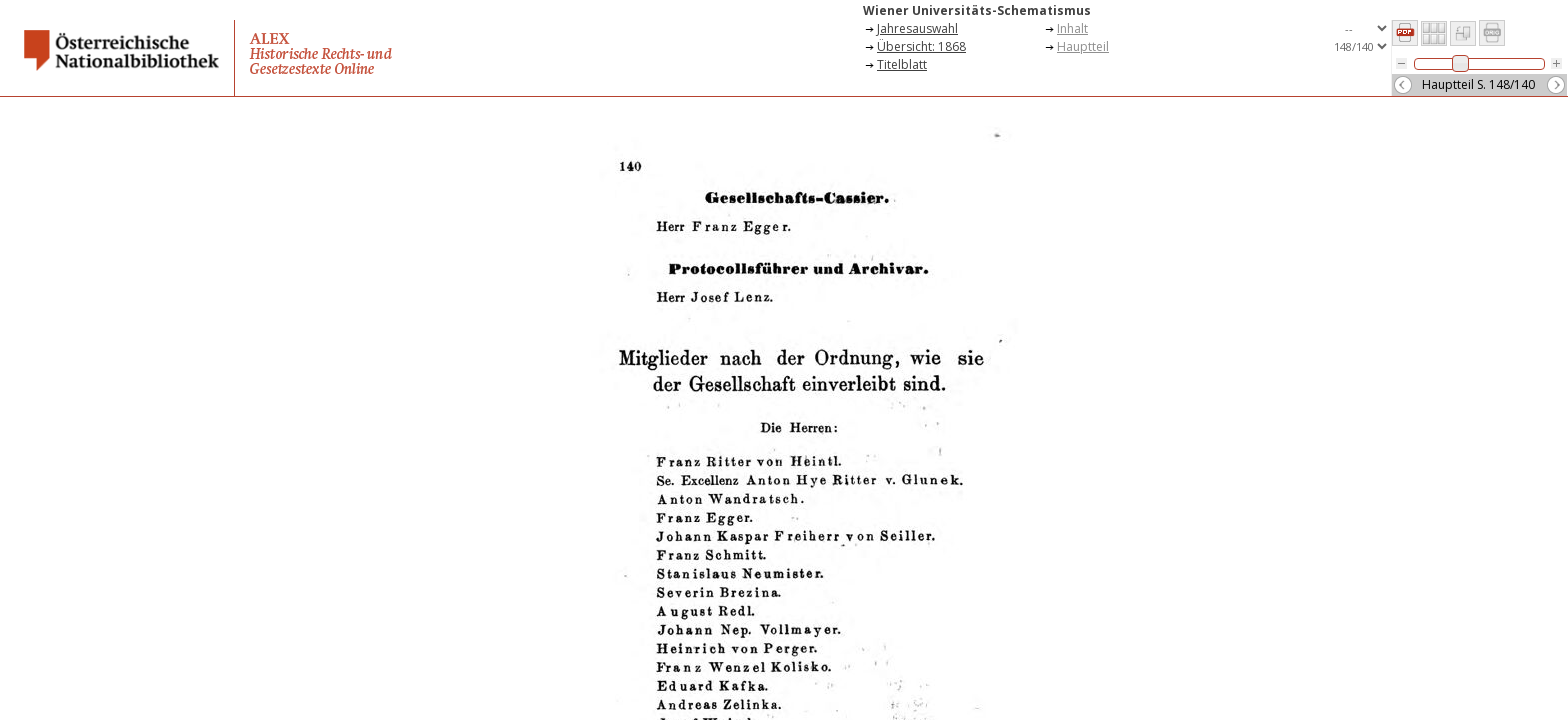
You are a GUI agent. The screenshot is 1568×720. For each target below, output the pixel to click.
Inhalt (1072, 28)
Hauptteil (1083, 46)
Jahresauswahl (917, 28)
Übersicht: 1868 (921, 46)
